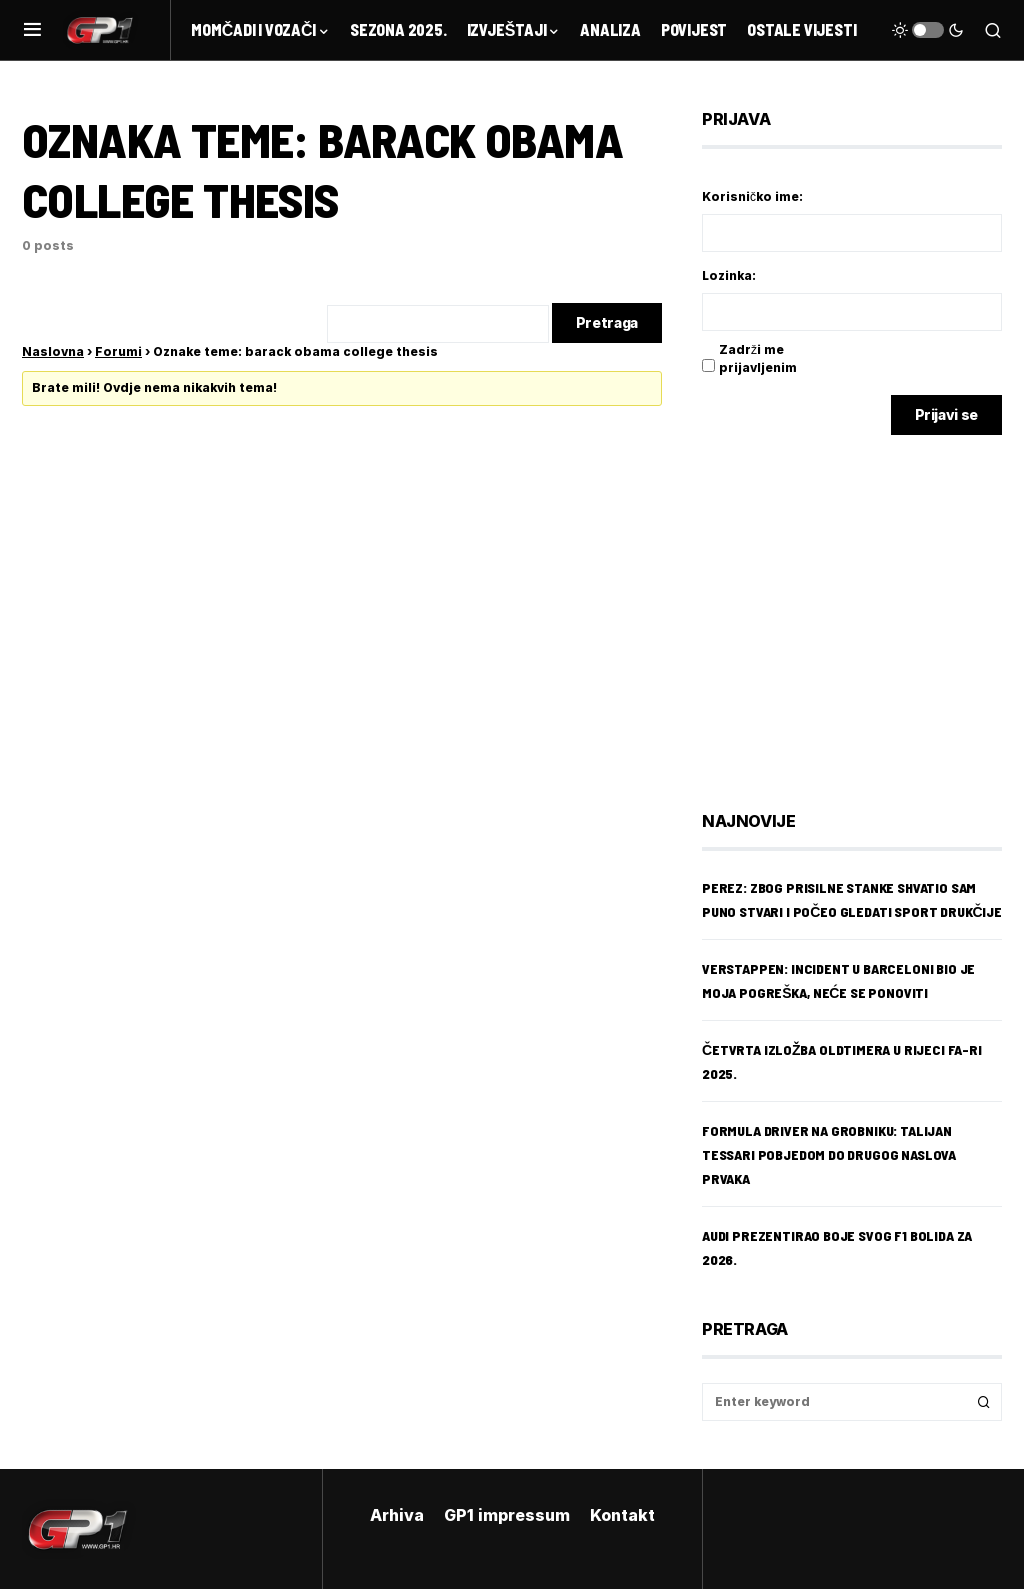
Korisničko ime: (752, 196)
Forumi (118, 351)
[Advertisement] (862, 608)
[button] (32, 30)
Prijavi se (947, 414)
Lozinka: (729, 275)
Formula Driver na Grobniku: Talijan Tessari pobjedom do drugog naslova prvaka (829, 1154)
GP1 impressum (507, 1515)
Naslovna (53, 351)
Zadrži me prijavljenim (758, 358)
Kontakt (622, 1515)
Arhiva (397, 1515)
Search (984, 1402)
